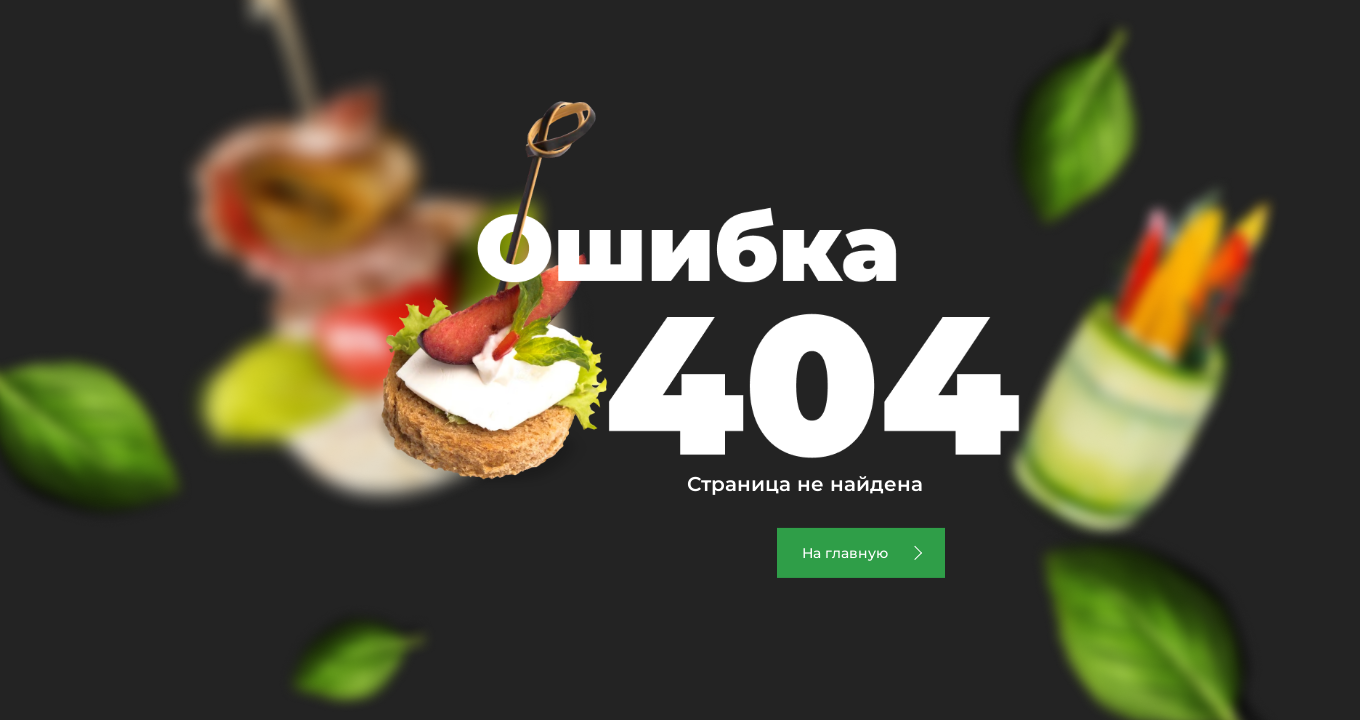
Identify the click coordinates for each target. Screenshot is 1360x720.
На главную (845, 553)
